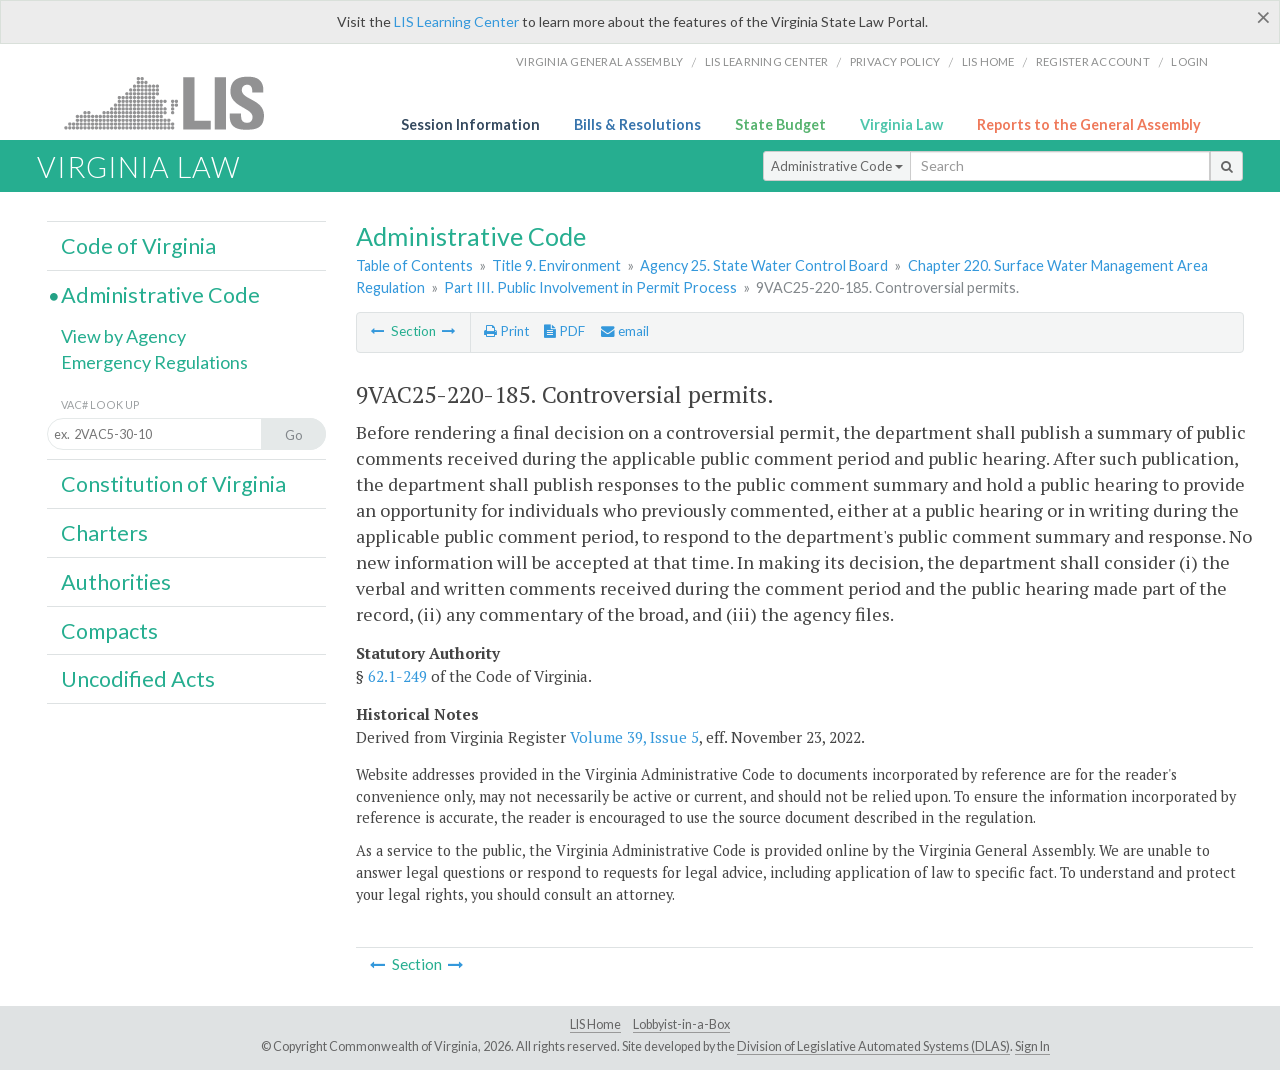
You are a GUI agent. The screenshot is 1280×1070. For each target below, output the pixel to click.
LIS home (988, 61)
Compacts (109, 631)
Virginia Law (901, 124)
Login (1189, 61)
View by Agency (123, 336)
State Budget (780, 124)
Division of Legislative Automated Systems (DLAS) (873, 1046)
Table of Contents (414, 265)
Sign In (1032, 1046)
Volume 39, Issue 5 (634, 737)
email (625, 331)
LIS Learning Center (456, 21)
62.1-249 (397, 676)
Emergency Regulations (154, 362)
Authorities (116, 582)
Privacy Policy (895, 61)
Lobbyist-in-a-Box (681, 1024)
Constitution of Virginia (173, 484)
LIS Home (595, 1024)
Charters (104, 533)
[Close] (1263, 17)
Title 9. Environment (556, 265)
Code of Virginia (138, 246)
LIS (175, 102)
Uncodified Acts (138, 679)
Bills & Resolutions (637, 124)
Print (506, 331)
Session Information (470, 124)
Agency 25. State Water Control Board (764, 265)
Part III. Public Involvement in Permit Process (590, 287)
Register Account (1093, 61)
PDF (564, 331)
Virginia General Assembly (599, 61)
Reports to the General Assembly (1089, 124)
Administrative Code (837, 166)
